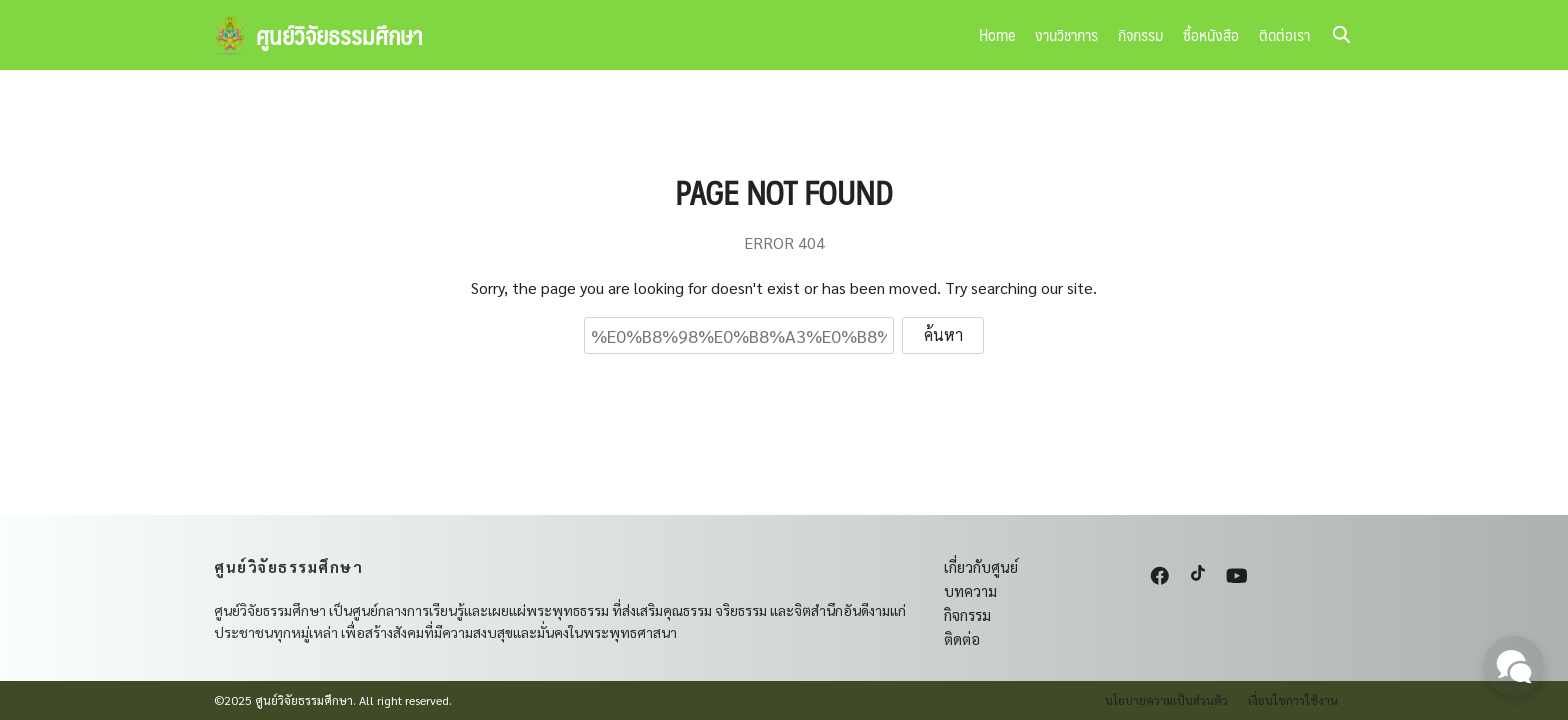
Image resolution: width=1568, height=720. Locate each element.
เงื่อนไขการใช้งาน (1293, 700)
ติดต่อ (962, 638)
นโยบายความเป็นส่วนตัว (1166, 700)
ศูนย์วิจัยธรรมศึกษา (339, 35)
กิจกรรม (1140, 34)
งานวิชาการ (1066, 34)
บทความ (970, 590)
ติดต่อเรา (1284, 34)
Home (997, 34)
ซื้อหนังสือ (1211, 34)
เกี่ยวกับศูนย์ (981, 566)
